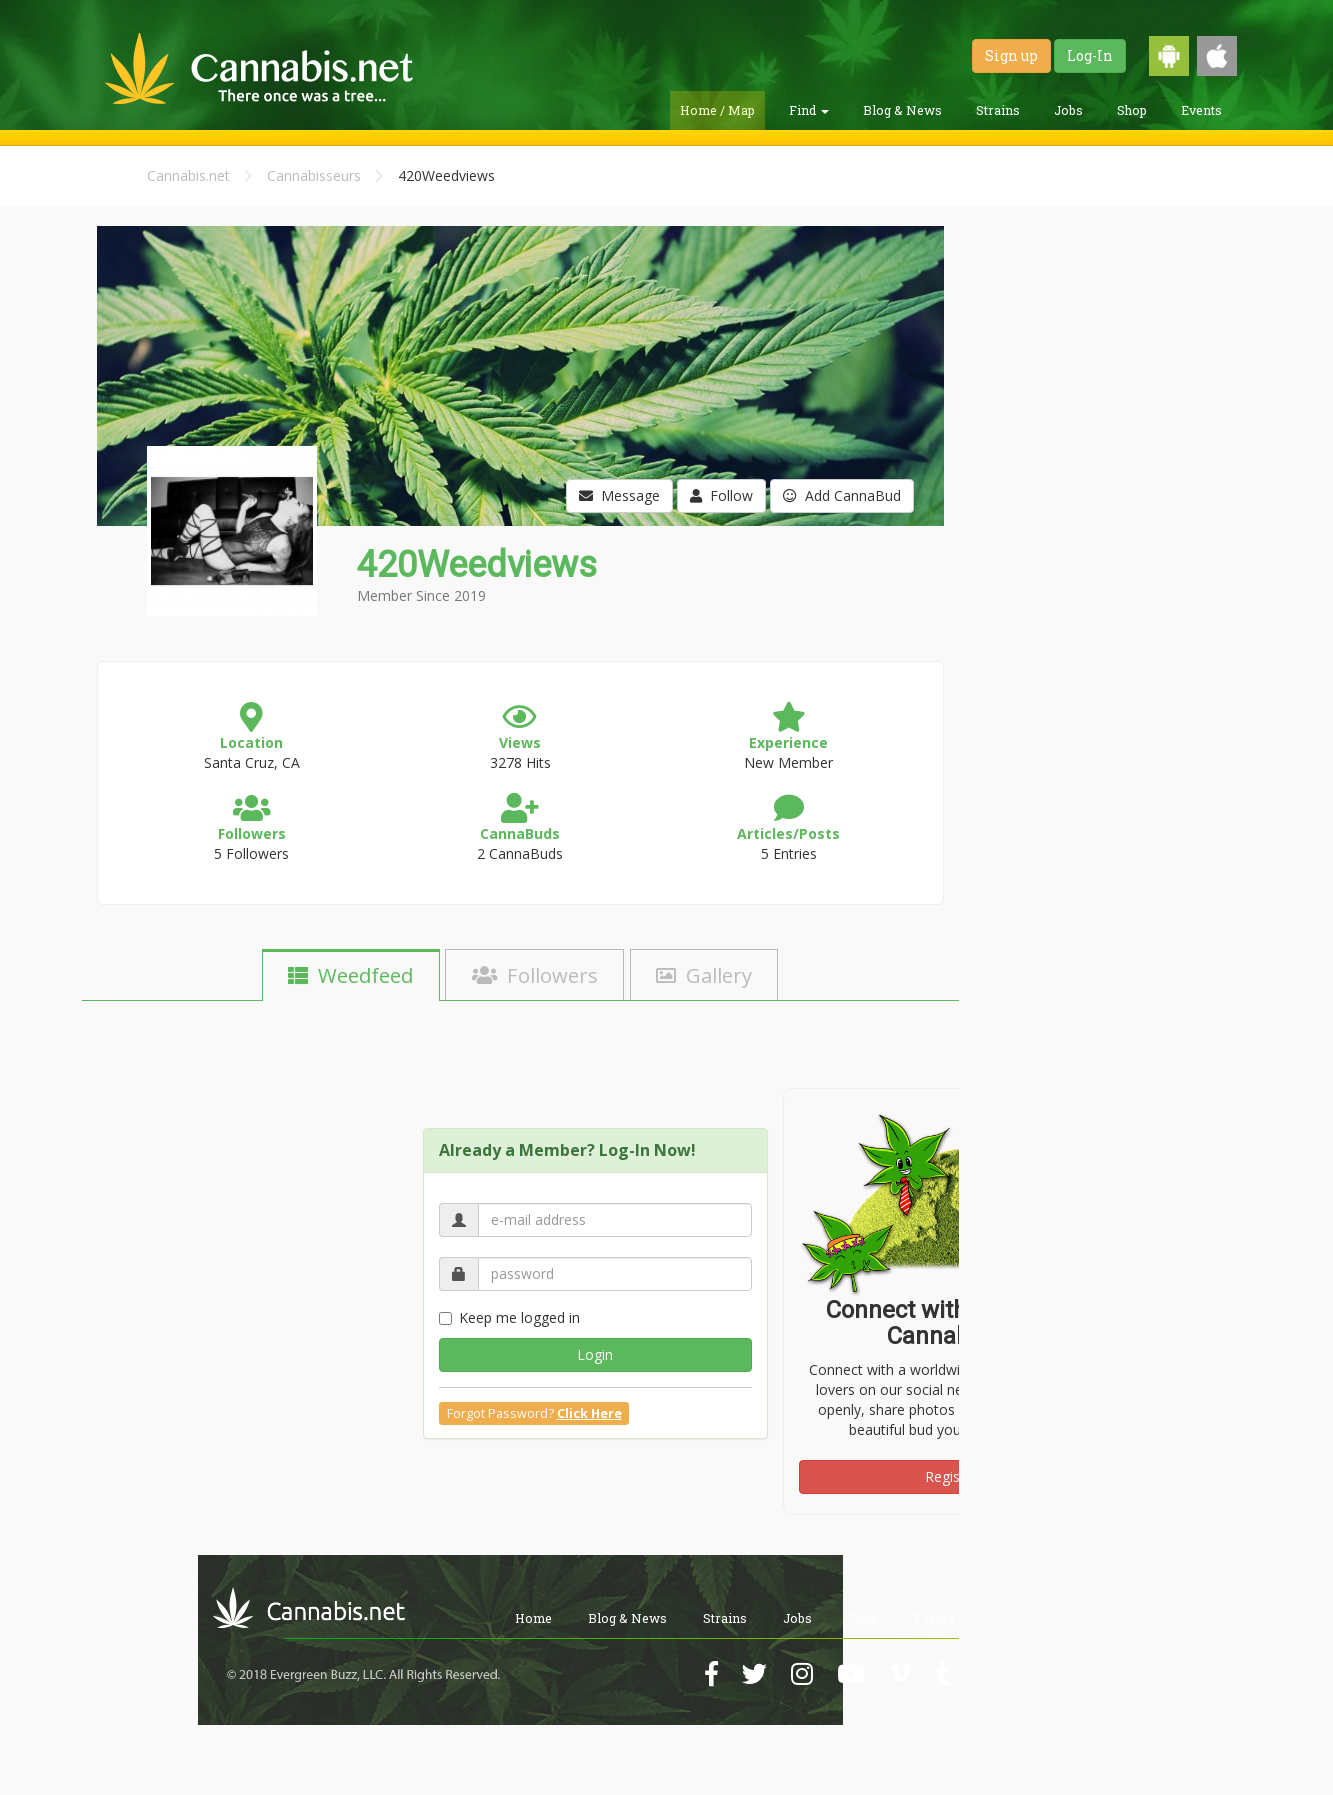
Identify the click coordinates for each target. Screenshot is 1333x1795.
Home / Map (717, 110)
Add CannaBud (842, 495)
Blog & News (902, 110)
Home (533, 1618)
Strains (998, 110)
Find (809, 110)
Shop (1132, 110)
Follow (721, 495)
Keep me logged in (509, 1317)
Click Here (589, 1413)
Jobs (1068, 110)
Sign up (1011, 55)
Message (619, 495)
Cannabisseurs (314, 175)
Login (595, 1354)
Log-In (1090, 55)
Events (1201, 110)
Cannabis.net (188, 175)
